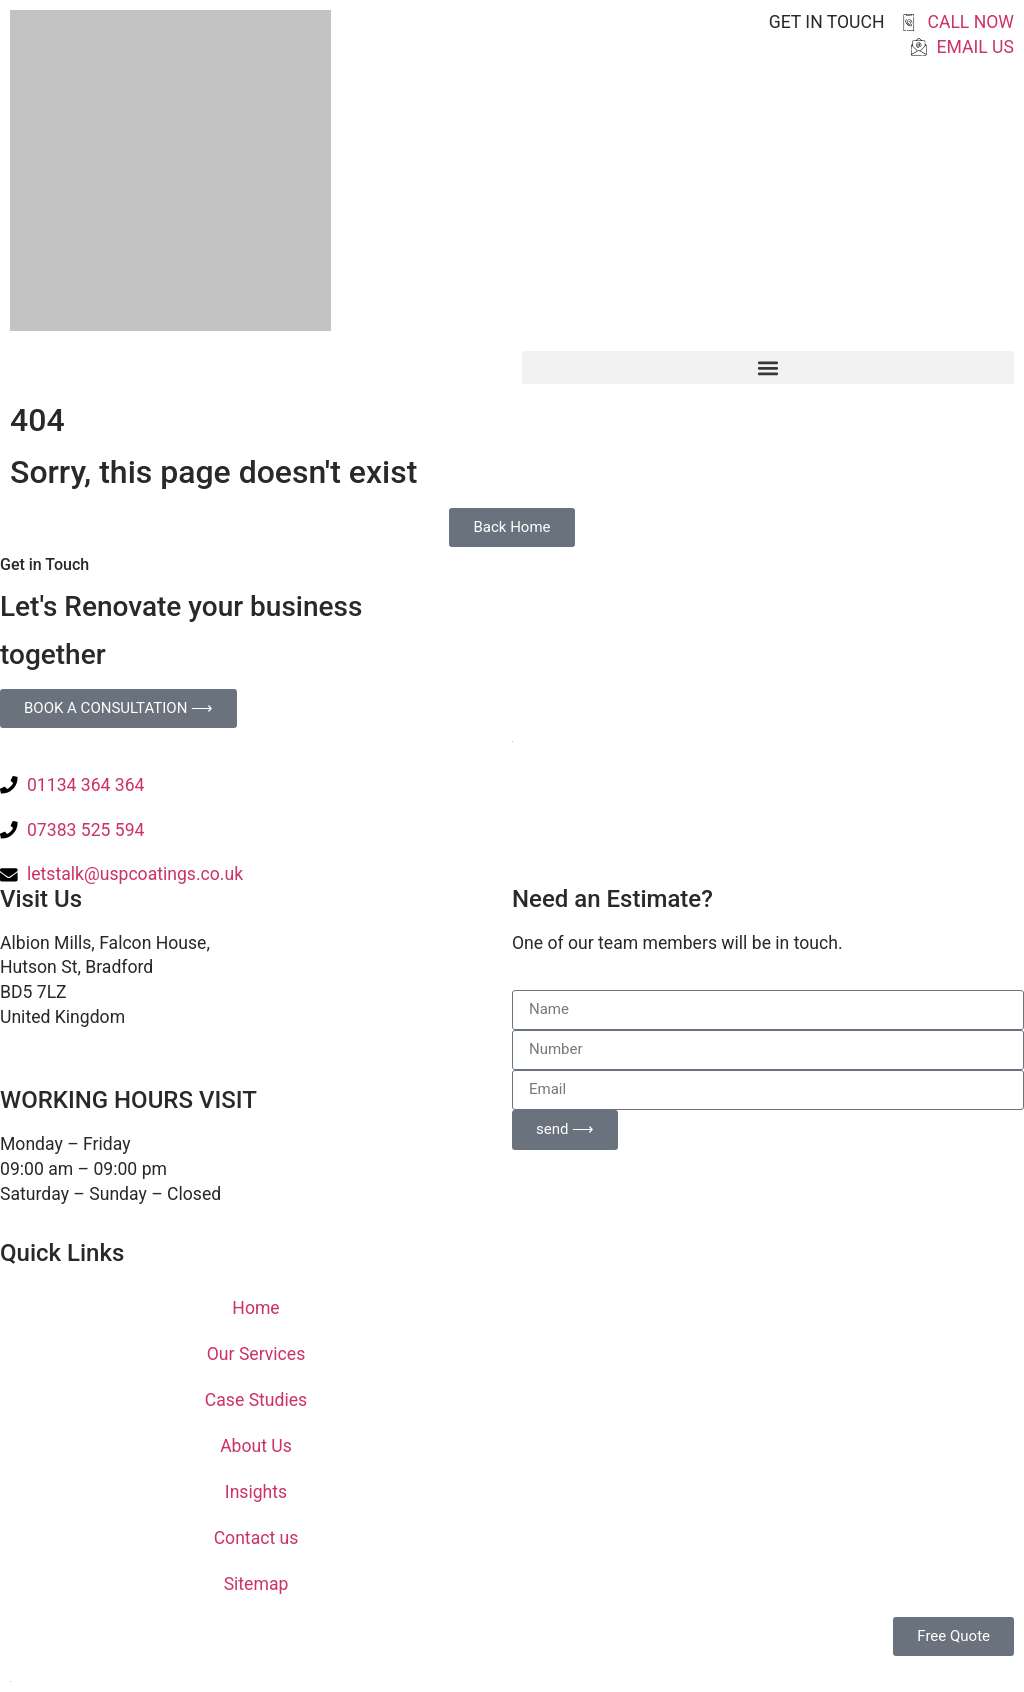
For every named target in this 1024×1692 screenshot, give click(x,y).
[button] (768, 367)
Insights (256, 1492)
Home (255, 1308)
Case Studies (256, 1400)
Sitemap (256, 1584)
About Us (256, 1446)
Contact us (256, 1538)
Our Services (256, 1354)
